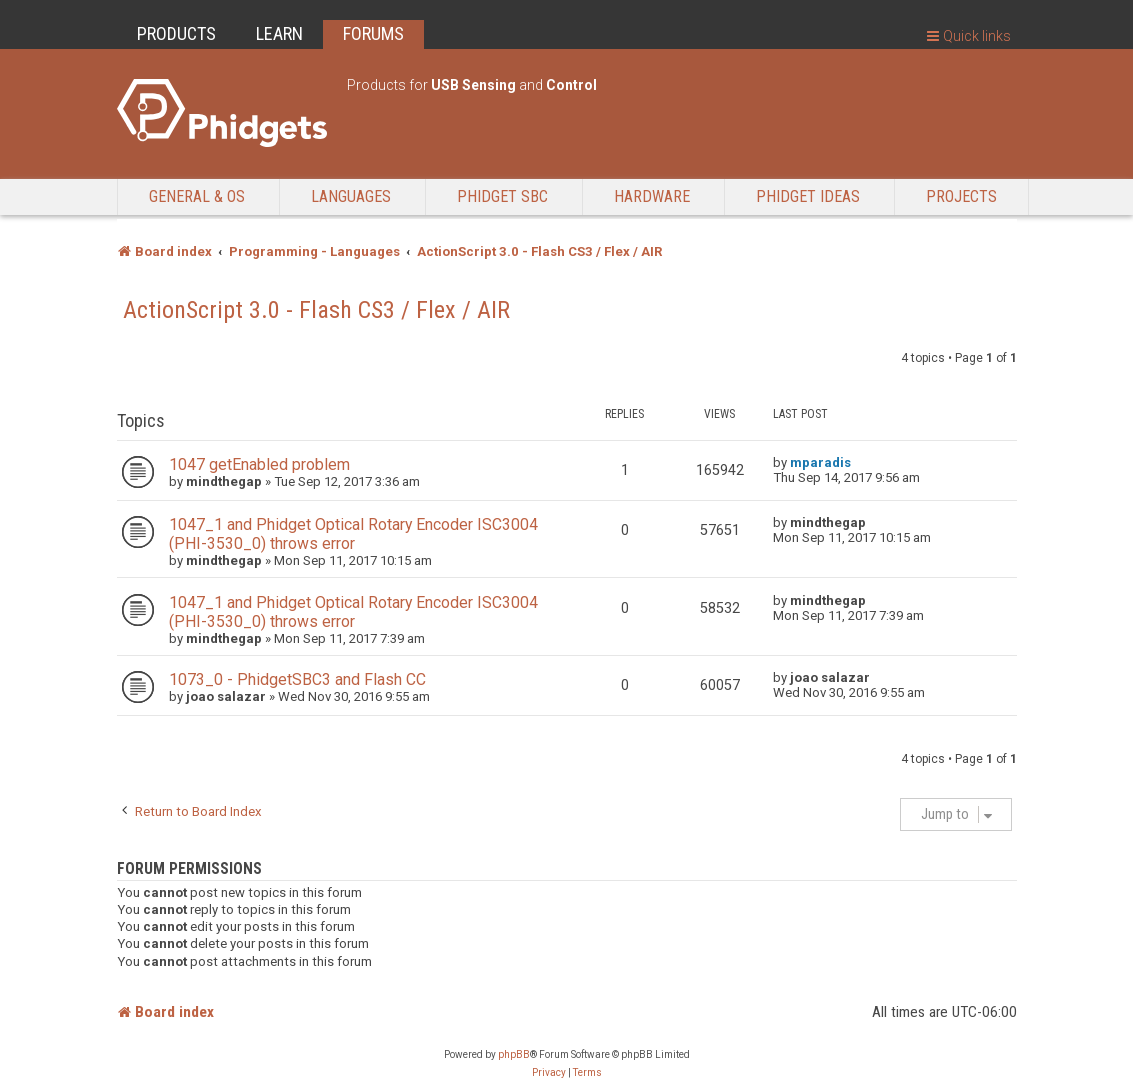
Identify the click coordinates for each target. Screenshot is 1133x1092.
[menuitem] (549, 1073)
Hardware (652, 196)
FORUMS (373, 33)
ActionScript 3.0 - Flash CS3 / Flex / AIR (316, 310)
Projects (961, 196)
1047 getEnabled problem (259, 464)
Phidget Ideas (808, 196)
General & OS (197, 196)
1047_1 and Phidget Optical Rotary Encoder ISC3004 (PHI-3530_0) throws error (353, 534)
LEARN (279, 33)
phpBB (514, 1054)
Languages (351, 196)
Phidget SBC (502, 196)
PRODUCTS (176, 33)
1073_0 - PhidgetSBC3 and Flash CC (297, 679)
